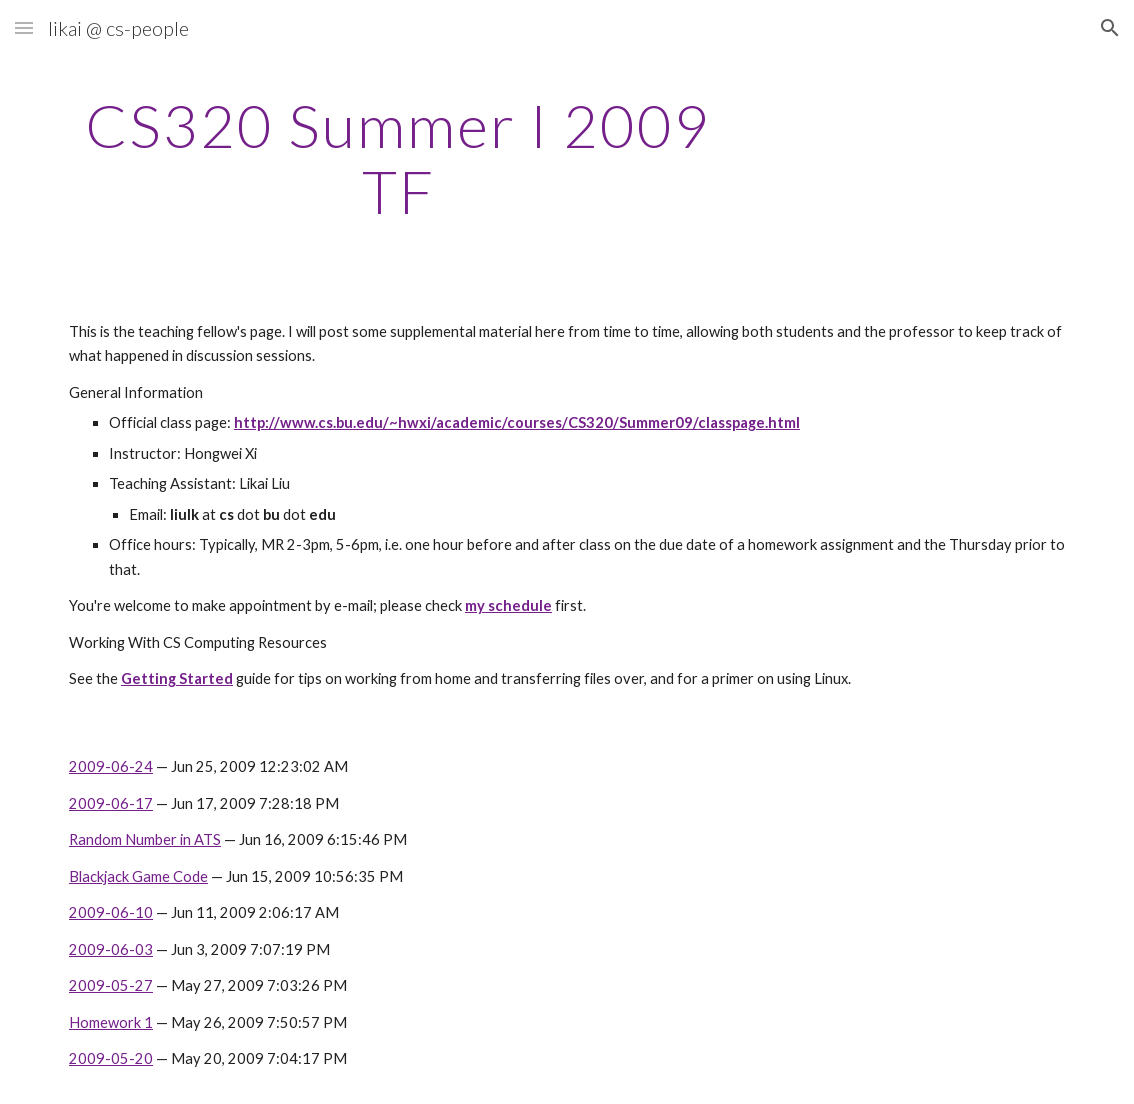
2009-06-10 (111, 912)
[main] (398, 158)
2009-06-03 (111, 949)
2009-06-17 (111, 803)
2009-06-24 (111, 766)
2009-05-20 (111, 1058)
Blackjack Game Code (138, 876)
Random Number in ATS (145, 839)
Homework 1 (111, 1022)
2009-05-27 (111, 985)
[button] (24, 27)
